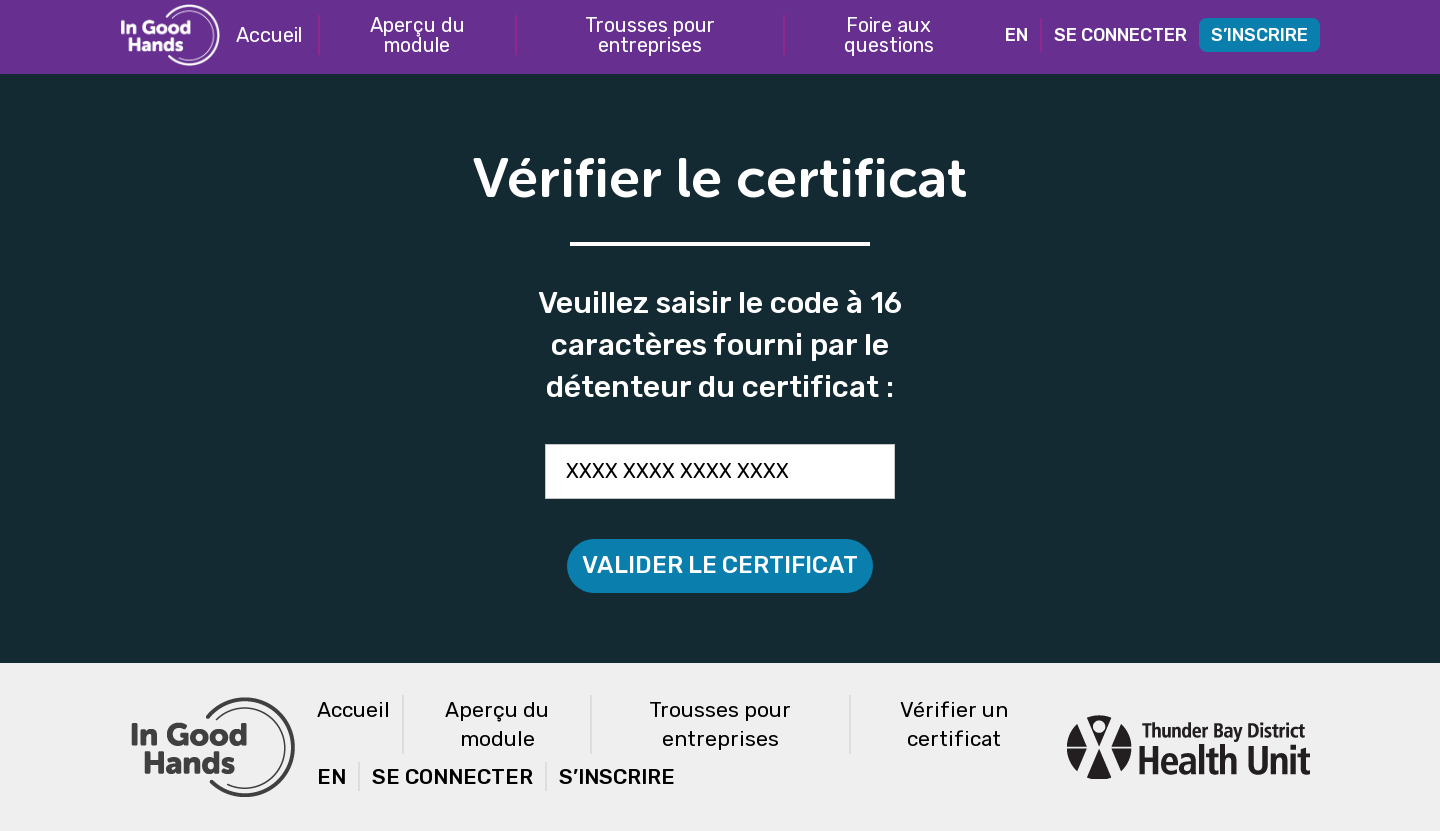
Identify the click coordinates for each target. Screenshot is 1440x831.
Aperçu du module (417, 35)
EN (1016, 35)
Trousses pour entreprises (650, 35)
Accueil (269, 35)
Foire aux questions (889, 35)
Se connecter (1120, 35)
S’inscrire (1259, 35)
